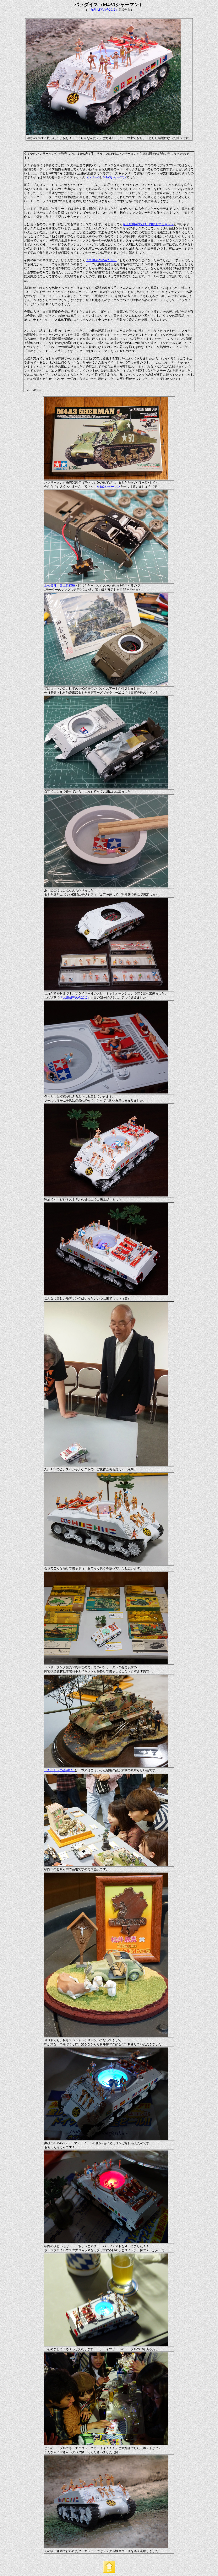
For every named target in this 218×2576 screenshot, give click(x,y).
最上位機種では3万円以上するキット (148, 224)
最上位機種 (67, 585)
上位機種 (50, 585)
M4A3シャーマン (114, 177)
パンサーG (92, 177)
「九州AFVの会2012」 (102, 9)
